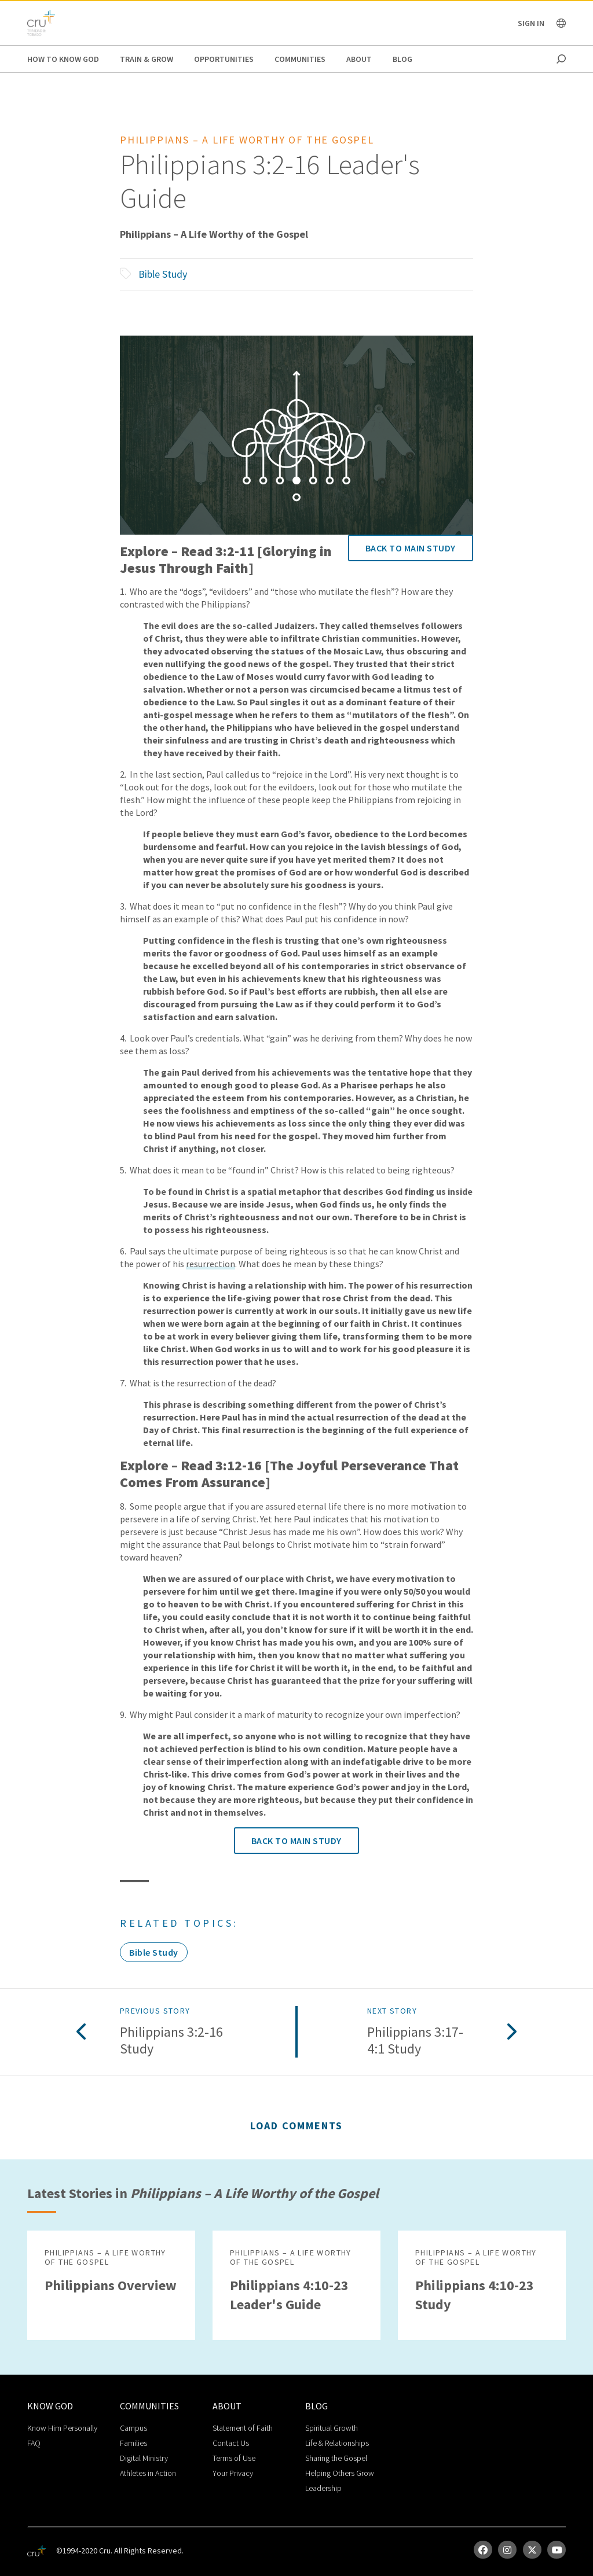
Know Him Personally (62, 2428)
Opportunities (224, 59)
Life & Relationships (337, 2443)
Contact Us (231, 2443)
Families (133, 2443)
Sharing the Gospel (336, 2458)
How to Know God (63, 59)
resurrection (210, 1263)
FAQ (34, 2443)
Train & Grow (146, 59)
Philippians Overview (111, 2285)
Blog (402, 59)
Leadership (323, 2488)
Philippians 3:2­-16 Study (171, 2041)
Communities (299, 59)
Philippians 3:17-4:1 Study (415, 2041)
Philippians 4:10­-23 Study (474, 2294)
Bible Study (162, 274)
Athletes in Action (148, 2473)
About (359, 59)
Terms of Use (234, 2458)
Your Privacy (233, 2473)
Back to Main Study (410, 548)
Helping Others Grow (339, 2473)
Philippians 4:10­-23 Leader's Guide (289, 2294)
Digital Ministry (144, 2458)
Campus (133, 2428)
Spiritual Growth (331, 2428)
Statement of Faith (243, 2428)
